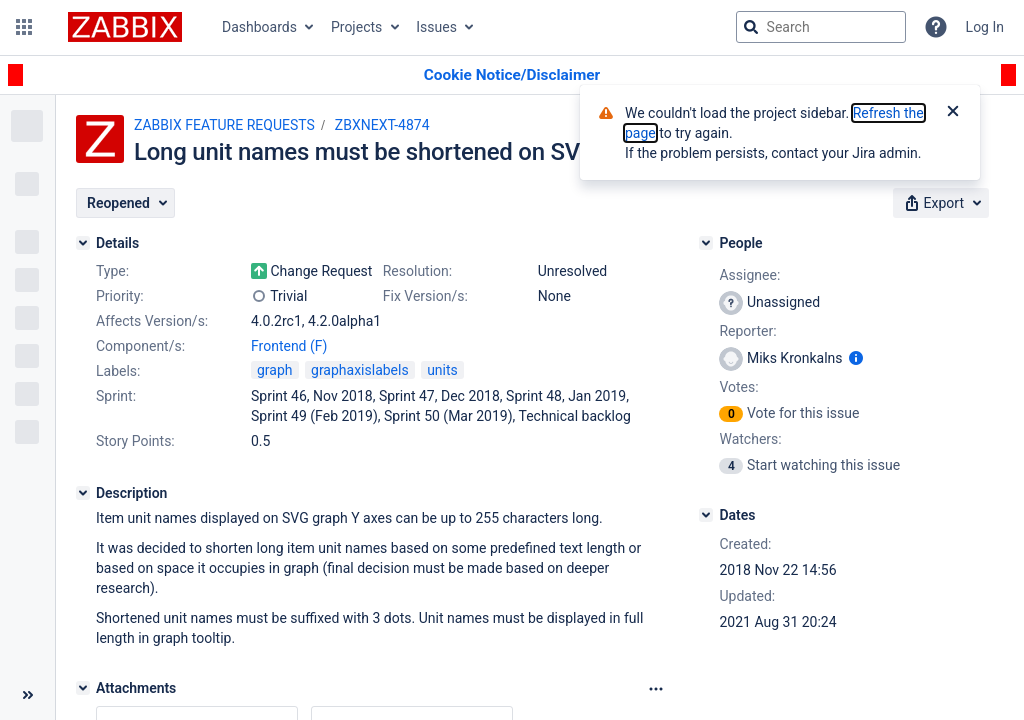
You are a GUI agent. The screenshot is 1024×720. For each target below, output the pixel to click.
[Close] (953, 113)
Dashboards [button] (259, 27)
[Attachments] (83, 688)
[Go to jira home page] (125, 27)
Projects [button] (356, 27)
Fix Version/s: (425, 296)
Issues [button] (436, 27)
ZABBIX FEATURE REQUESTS (224, 125)
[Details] (83, 243)
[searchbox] (821, 27)
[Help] (936, 27)
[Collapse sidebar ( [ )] (27, 695)
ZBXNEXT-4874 (382, 125)
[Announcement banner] (512, 75)
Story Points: (135, 441)
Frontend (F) (289, 346)
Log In (985, 27)
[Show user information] (856, 358)
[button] (24, 27)
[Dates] (706, 515)
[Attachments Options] (656, 689)
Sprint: (116, 396)
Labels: (118, 371)
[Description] (83, 493)
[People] (706, 243)
